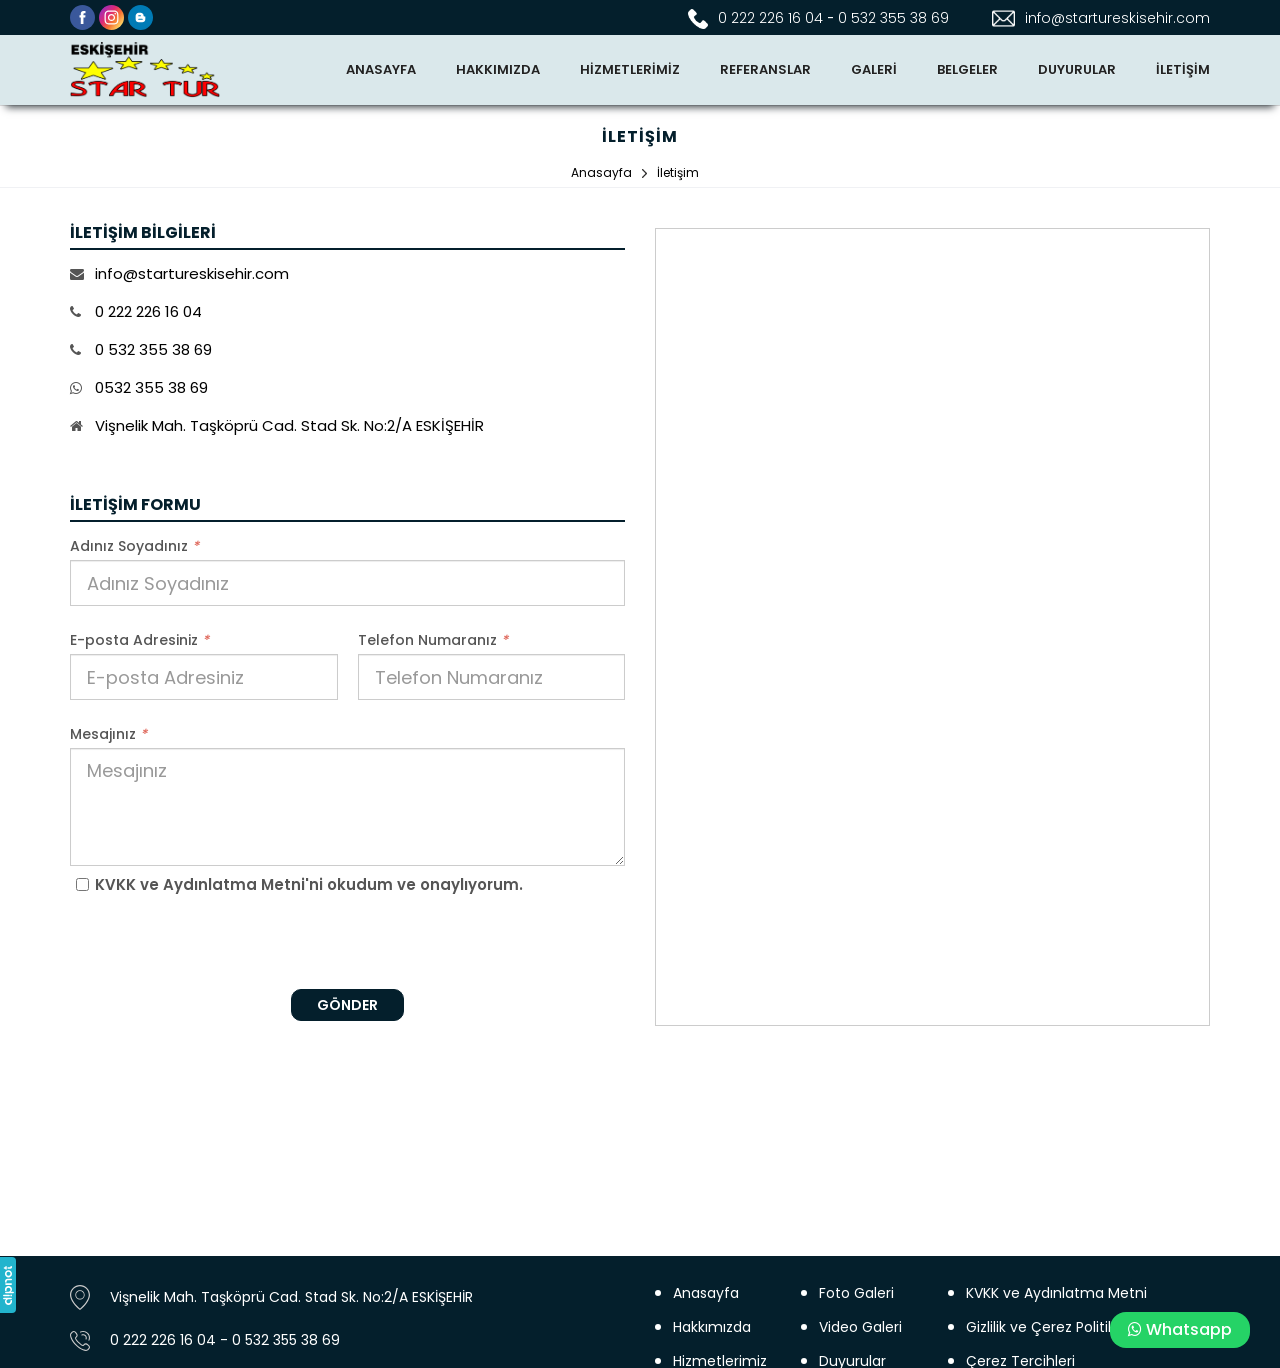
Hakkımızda (712, 1327)
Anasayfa (706, 1293)
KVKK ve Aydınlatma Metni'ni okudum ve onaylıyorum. (309, 884)
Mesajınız (108, 734)
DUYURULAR (1077, 69)
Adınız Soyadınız (134, 546)
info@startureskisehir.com (1117, 18)
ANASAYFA (381, 69)
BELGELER (967, 69)
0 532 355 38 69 (893, 18)
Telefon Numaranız (433, 640)
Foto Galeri (856, 1293)
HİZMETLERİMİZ (630, 69)
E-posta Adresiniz (139, 640)
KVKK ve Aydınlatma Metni (1056, 1293)
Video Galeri (860, 1327)
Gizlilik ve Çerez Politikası (1050, 1327)
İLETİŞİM (1183, 69)
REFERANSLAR (765, 69)
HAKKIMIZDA (498, 69)
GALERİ (874, 69)
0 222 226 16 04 (770, 18)
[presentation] (348, 941)
